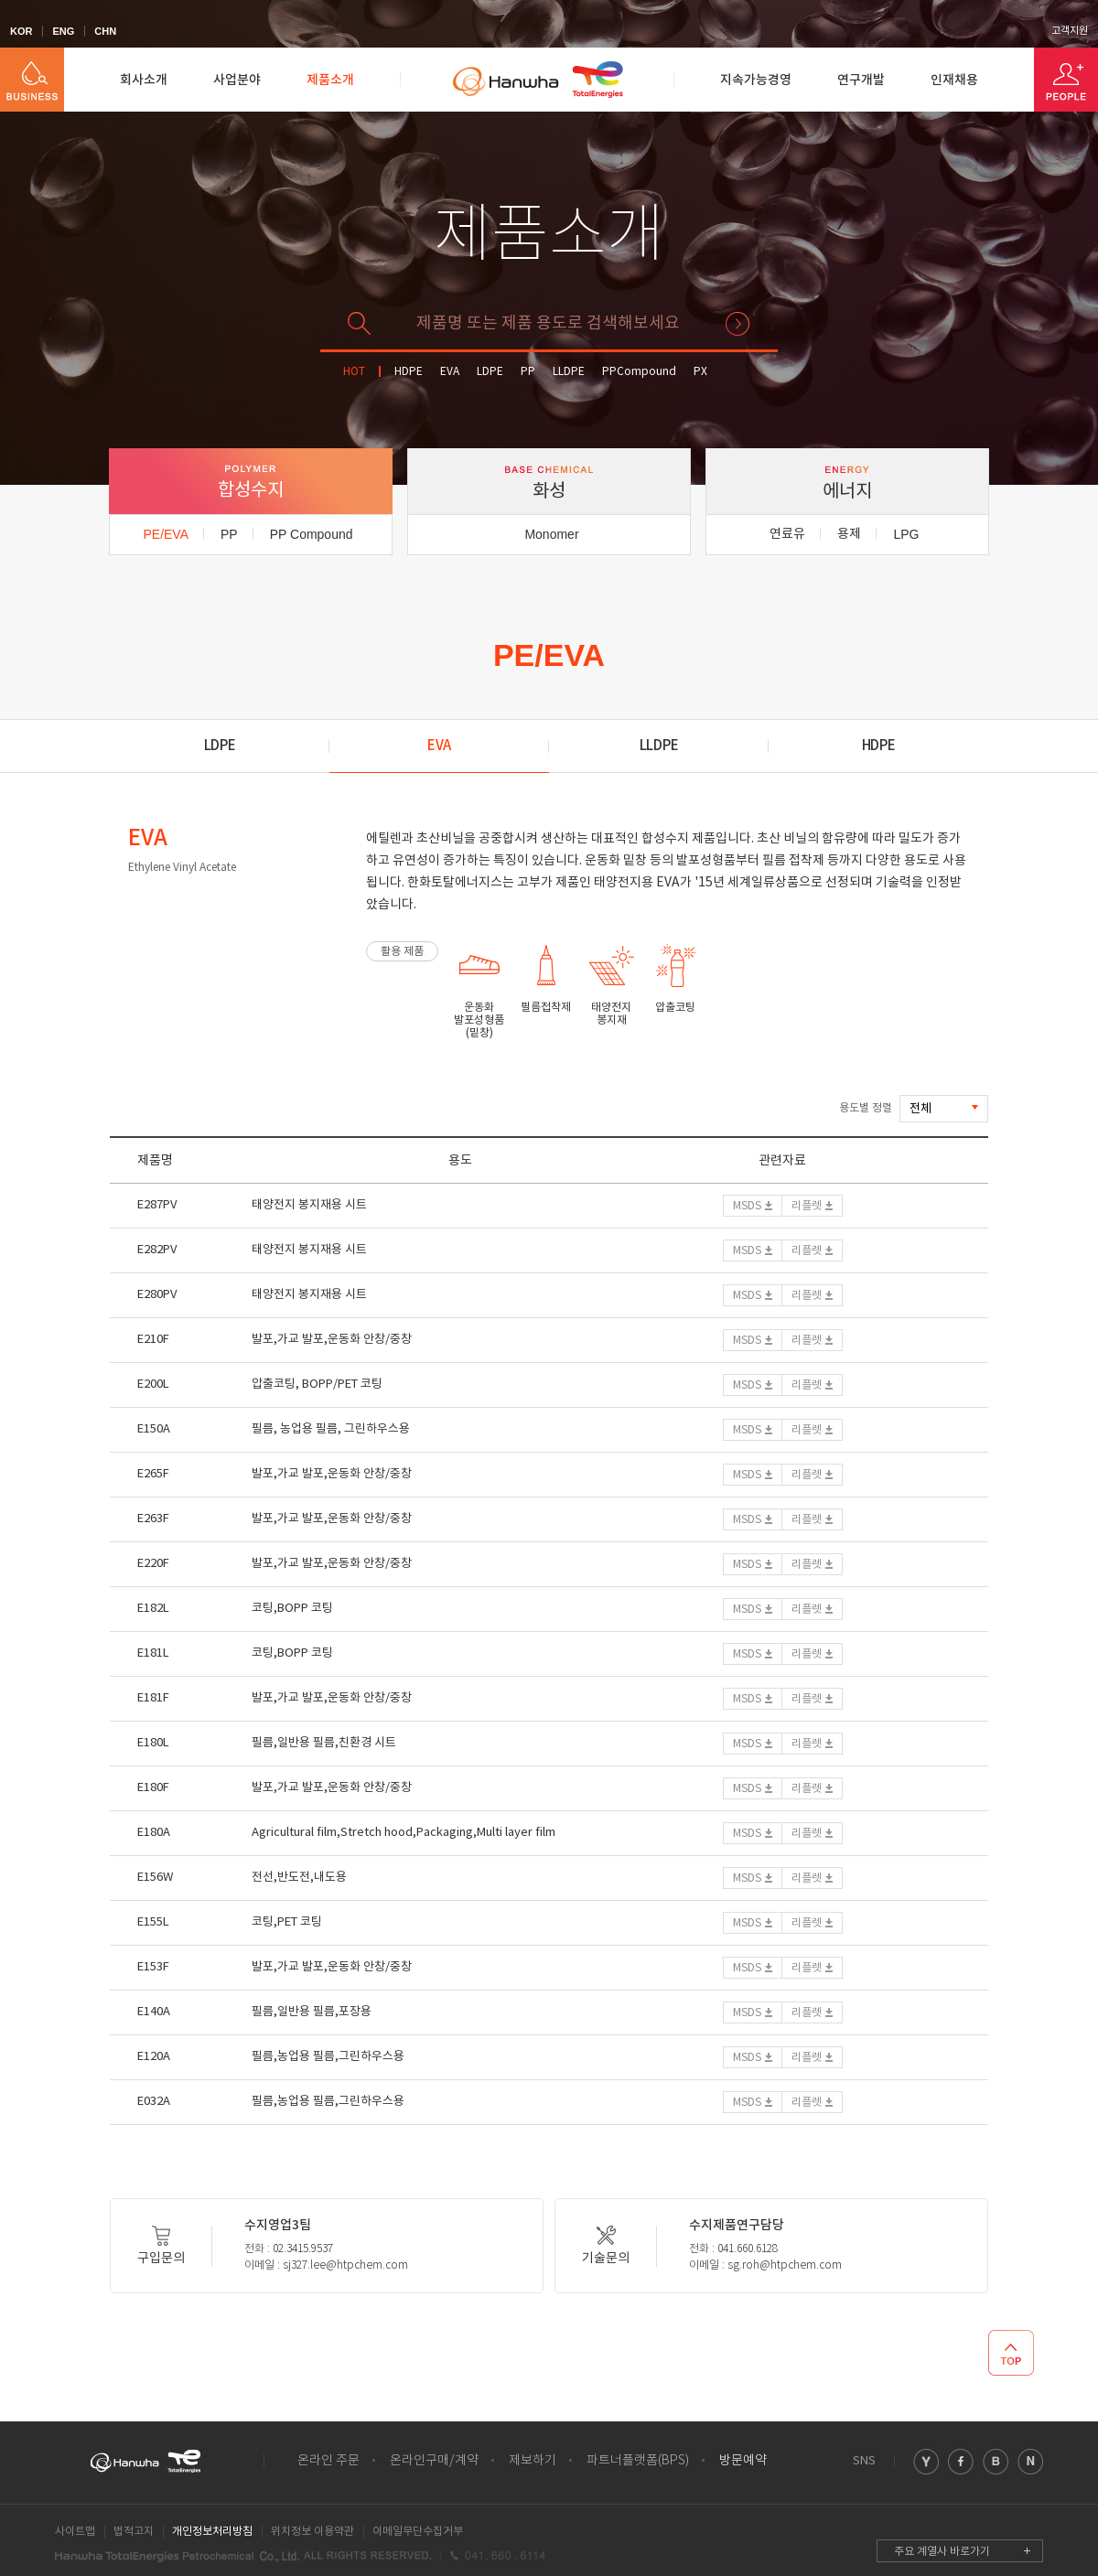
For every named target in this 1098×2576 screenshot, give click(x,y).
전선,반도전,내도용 (299, 1877)
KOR (21, 31)
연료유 (787, 534)
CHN (105, 31)
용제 (849, 534)
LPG (906, 534)
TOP (1011, 2353)
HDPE (408, 372)
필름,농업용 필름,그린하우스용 (328, 2057)
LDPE (490, 372)
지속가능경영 (755, 80)
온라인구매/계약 (434, 2460)
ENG (63, 31)
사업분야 (237, 80)
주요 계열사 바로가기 (942, 2552)
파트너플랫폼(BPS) (638, 2460)
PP (528, 372)
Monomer (551, 534)
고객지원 (1069, 31)
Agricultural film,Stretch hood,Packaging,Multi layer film (403, 1833)
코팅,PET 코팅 (287, 1922)
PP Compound (311, 534)
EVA (449, 372)
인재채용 (954, 80)
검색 (737, 324)
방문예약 (743, 2460)
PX (700, 372)
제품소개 (330, 80)
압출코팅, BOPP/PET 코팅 (317, 1384)
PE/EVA (165, 534)
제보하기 (532, 2460)
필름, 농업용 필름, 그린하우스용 (331, 1429)
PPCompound (639, 372)
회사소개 (143, 80)
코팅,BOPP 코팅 (292, 1608)
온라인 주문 (328, 2460)
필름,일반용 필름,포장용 (311, 2012)
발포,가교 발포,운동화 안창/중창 (332, 1340)
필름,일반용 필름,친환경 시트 (324, 1743)
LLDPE (569, 372)
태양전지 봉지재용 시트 (309, 1205)
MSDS (747, 1206)
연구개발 (861, 80)
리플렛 (806, 1206)
